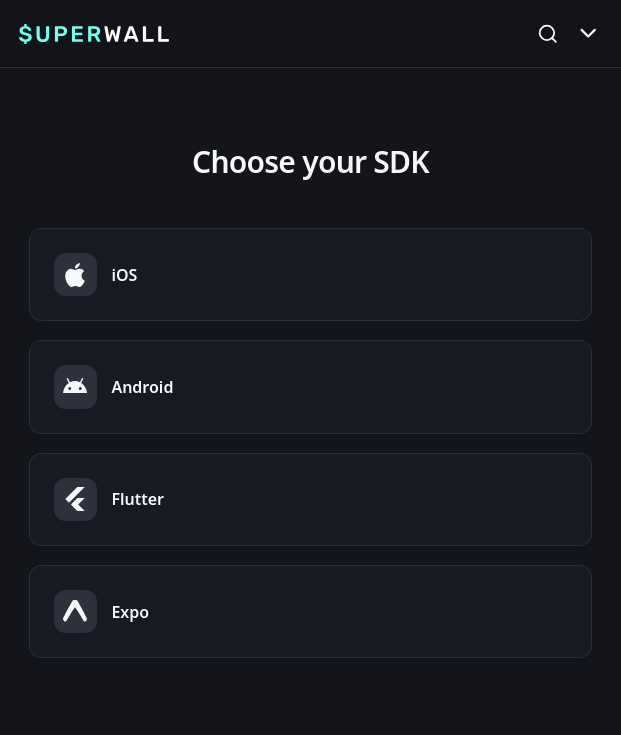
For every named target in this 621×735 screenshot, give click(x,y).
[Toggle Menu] (588, 33)
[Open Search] (547, 33)
